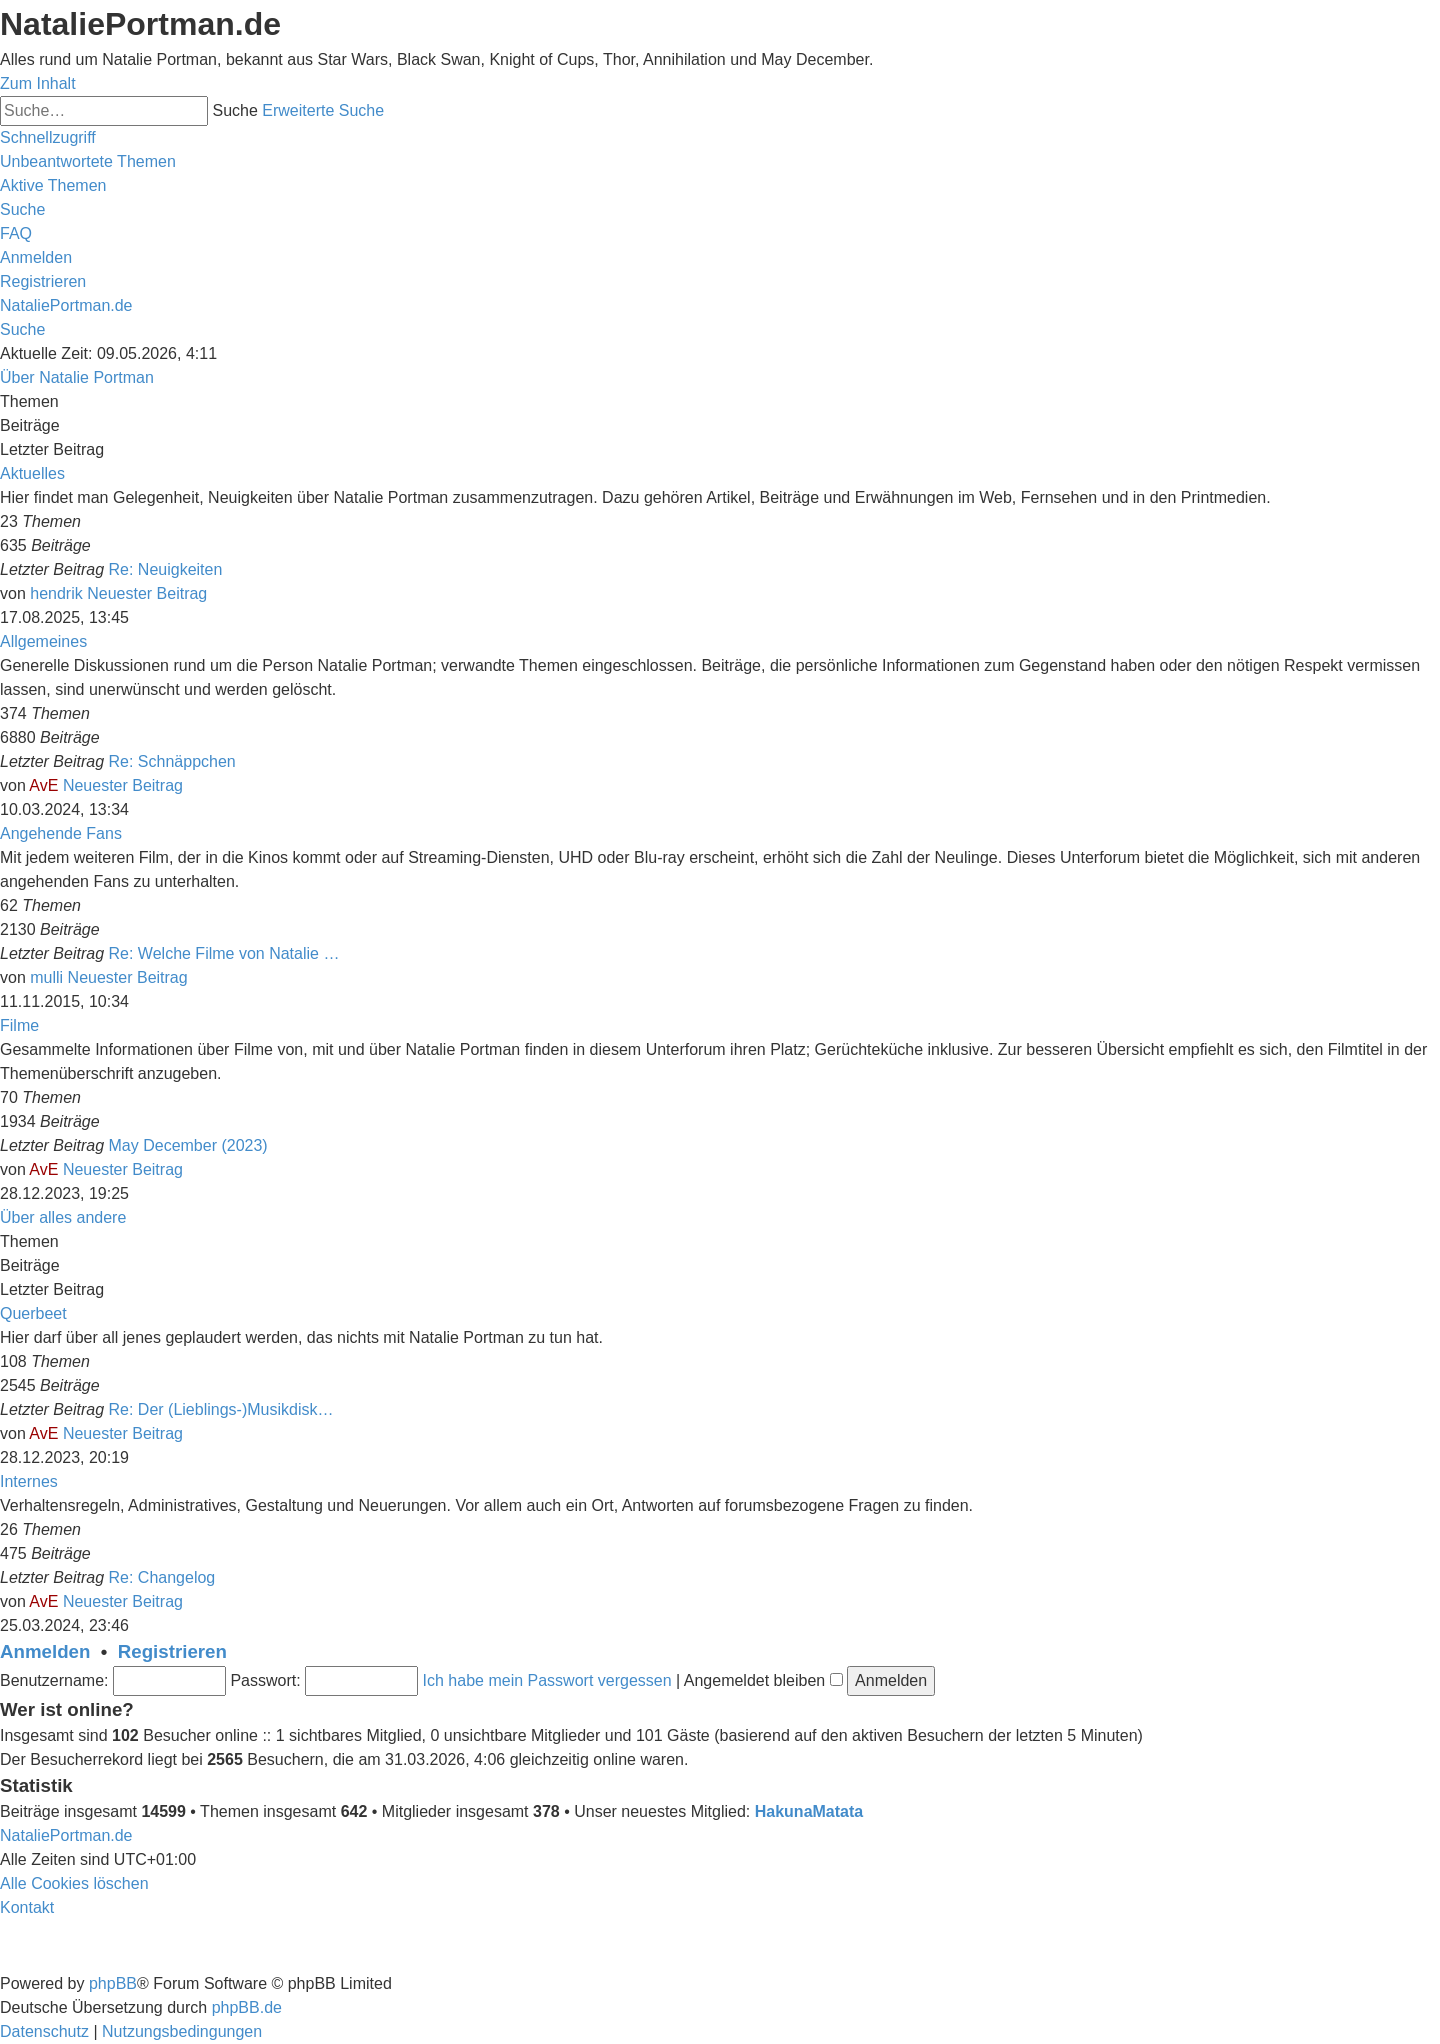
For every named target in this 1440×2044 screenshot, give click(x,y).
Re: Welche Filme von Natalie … (224, 953)
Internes (29, 1481)
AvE (43, 785)
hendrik (56, 593)
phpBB (113, 1983)
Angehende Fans (61, 833)
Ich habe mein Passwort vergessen (547, 1680)
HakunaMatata (809, 1811)
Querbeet (33, 1313)
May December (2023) (188, 1145)
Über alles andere (63, 1217)
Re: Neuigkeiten (166, 569)
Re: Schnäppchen (172, 761)
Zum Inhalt (38, 83)
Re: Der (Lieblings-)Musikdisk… (221, 1409)
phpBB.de (247, 2007)
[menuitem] (88, 161)
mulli (46, 977)
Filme (19, 1025)
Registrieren (172, 1651)
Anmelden (45, 1651)
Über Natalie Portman (77, 377)
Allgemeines (43, 641)
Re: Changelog (162, 1577)
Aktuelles (32, 473)
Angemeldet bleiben (763, 1680)
